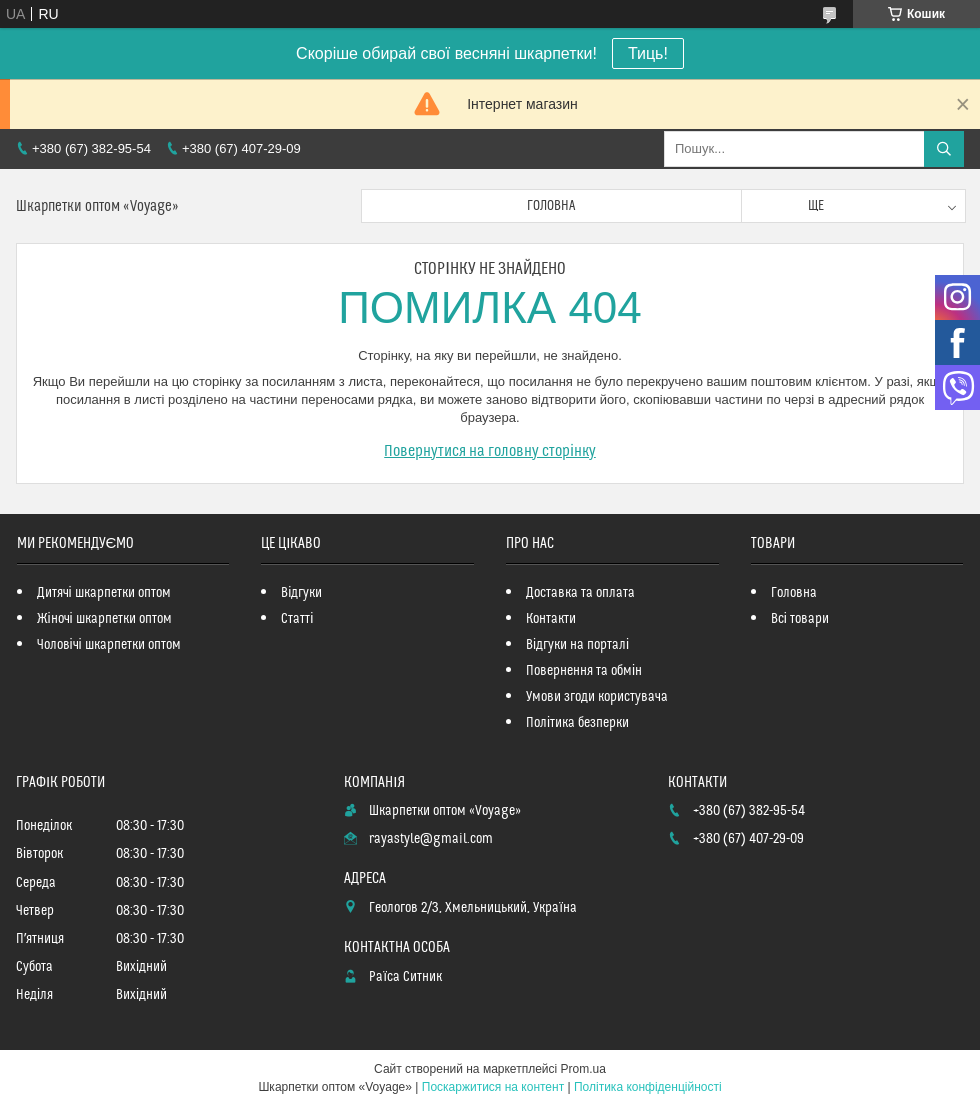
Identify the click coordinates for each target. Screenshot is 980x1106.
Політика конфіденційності (648, 1087)
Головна (551, 206)
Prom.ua (583, 1069)
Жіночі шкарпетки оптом (104, 619)
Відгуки (301, 593)
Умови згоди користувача (597, 697)
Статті (297, 619)
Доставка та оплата (580, 593)
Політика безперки (577, 723)
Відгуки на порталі (577, 645)
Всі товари (800, 619)
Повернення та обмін (584, 671)
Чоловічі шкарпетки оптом (109, 645)
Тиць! (648, 53)
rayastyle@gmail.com (431, 839)
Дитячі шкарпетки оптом (104, 593)
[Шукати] (944, 149)
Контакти (551, 619)
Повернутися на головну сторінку (490, 451)
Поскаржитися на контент (493, 1087)
